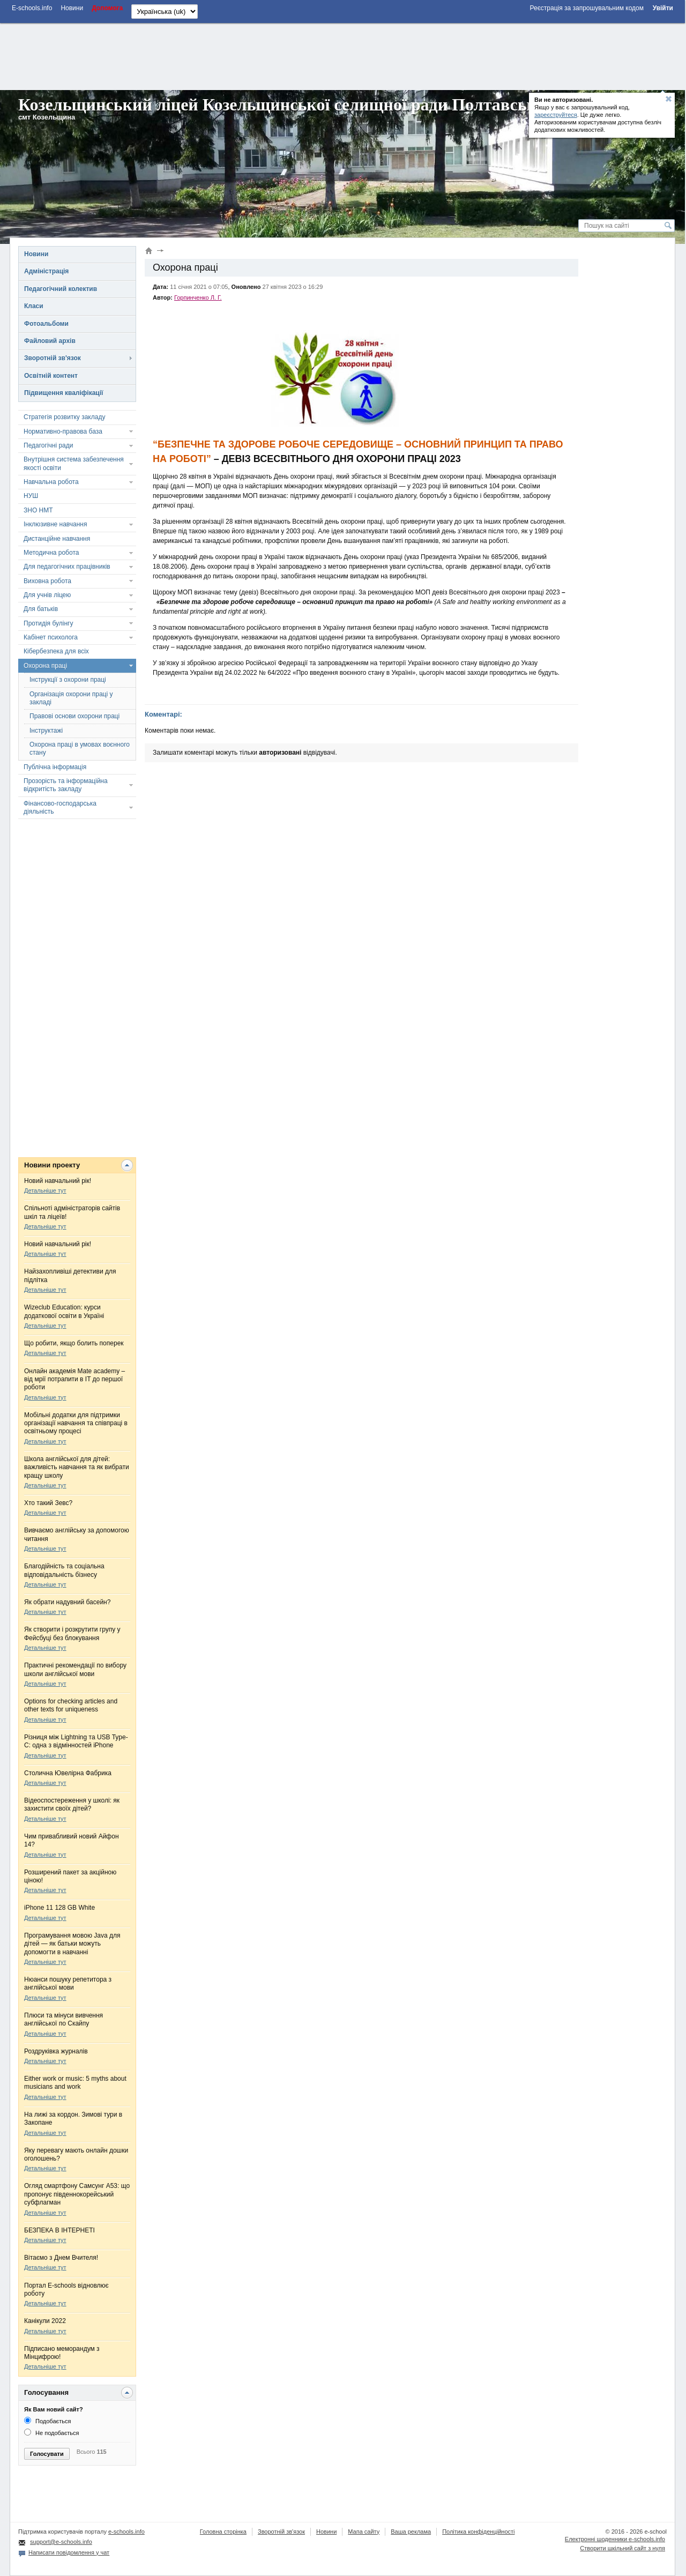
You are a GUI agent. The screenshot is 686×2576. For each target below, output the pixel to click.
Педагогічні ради (48, 445)
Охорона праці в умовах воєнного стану (79, 748)
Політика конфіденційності (478, 2531)
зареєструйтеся (555, 114)
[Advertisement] (342, 55)
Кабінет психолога (51, 637)
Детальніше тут (45, 1190)
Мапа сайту (363, 2531)
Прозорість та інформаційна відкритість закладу (66, 785)
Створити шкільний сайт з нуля (622, 2548)
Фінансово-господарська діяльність (60, 807)
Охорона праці (45, 665)
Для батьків (41, 609)
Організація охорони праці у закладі (71, 698)
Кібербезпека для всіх (56, 651)
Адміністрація (46, 271)
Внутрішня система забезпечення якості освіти (74, 463)
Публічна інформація (55, 767)
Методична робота (51, 552)
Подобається (47, 2421)
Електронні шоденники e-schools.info (615, 2539)
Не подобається (51, 2433)
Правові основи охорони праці (74, 716)
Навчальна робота (51, 482)
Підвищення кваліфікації (63, 393)
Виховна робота (47, 581)
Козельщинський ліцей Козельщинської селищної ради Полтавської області (313, 104)
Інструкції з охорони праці (67, 679)
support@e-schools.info (61, 2541)
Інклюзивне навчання (55, 524)
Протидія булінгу (48, 623)
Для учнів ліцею (47, 595)
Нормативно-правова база (63, 431)
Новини (36, 254)
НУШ (31, 496)
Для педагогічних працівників (67, 566)
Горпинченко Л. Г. (198, 297)
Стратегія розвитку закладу (64, 417)
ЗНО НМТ (38, 510)
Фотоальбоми (46, 323)
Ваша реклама (411, 2531)
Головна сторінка (223, 2531)
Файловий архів (50, 341)
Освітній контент (51, 375)
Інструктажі (46, 730)
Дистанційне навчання (57, 538)
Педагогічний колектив (60, 289)
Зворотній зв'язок (52, 358)
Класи (33, 306)
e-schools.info (126, 2531)
